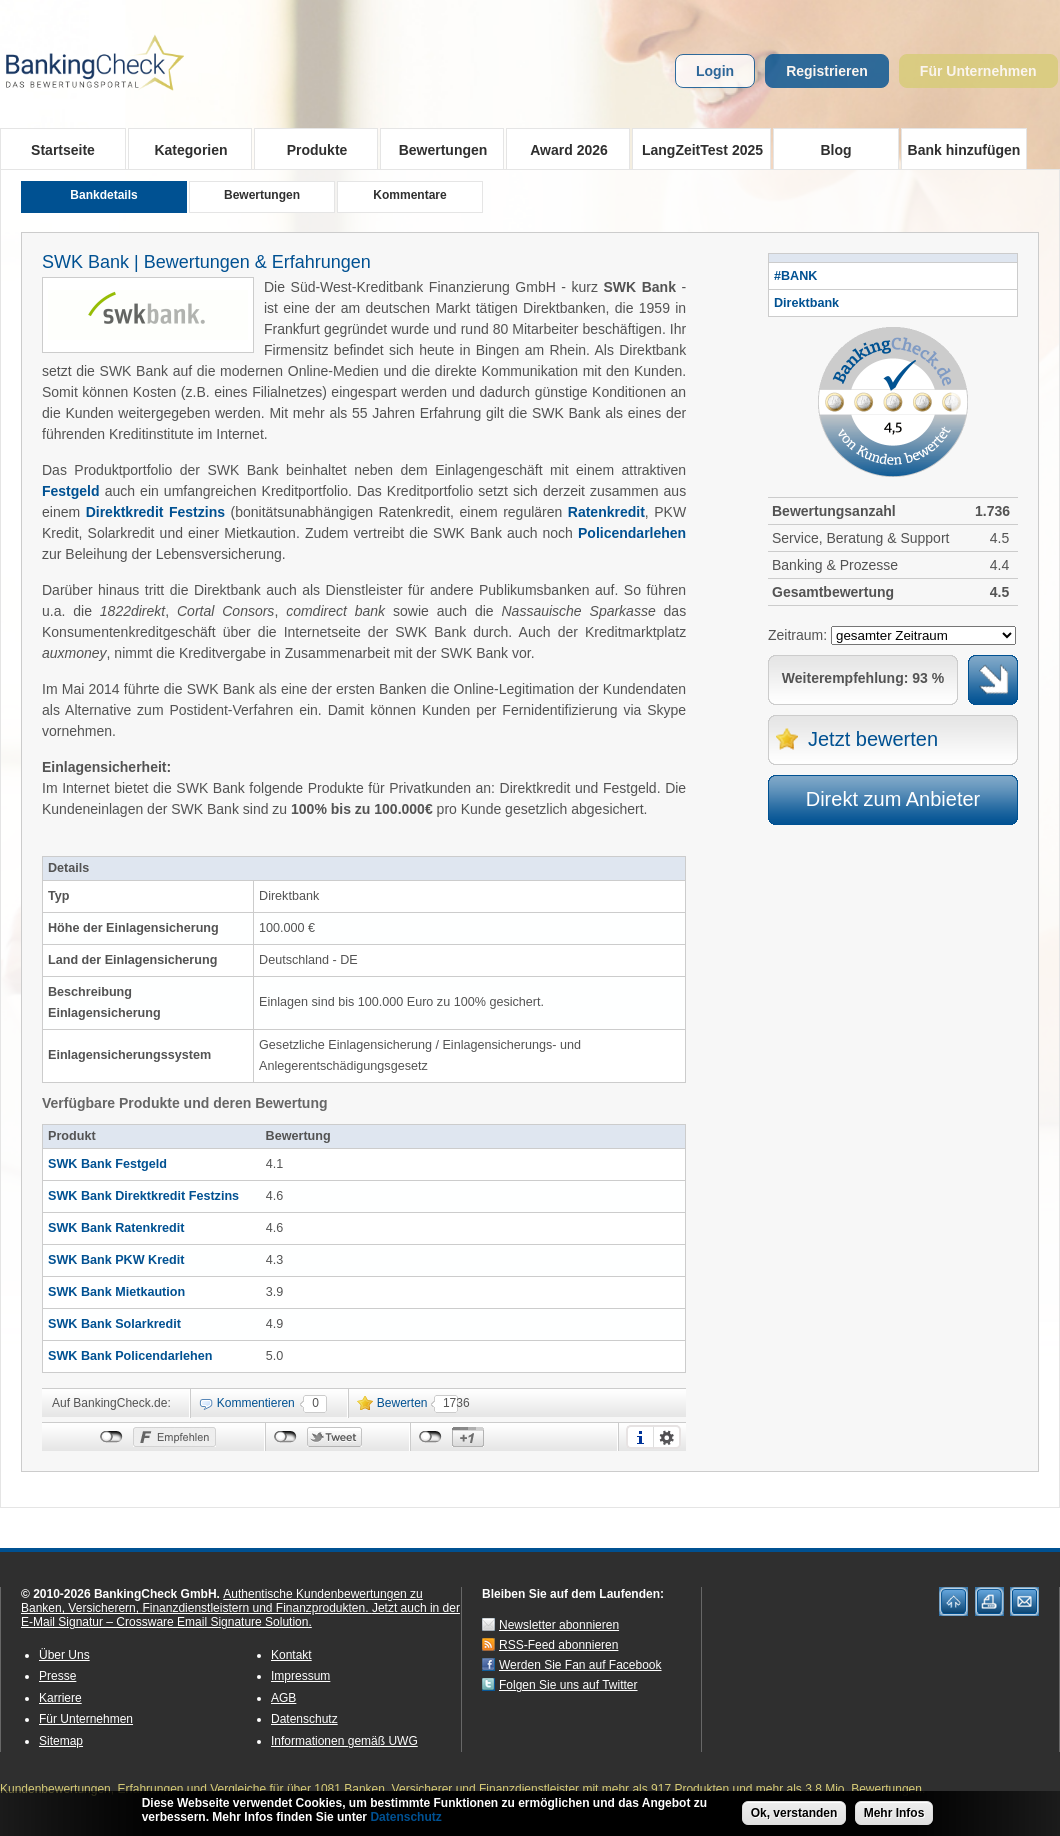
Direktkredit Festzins (155, 512)
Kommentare (409, 195)
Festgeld (71, 491)
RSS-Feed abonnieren (558, 1645)
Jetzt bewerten (873, 739)
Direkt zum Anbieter (893, 799)
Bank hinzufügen (964, 150)
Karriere (60, 1698)
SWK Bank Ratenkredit (116, 1228)
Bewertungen (436, 149)
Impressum (300, 1676)
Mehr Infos (894, 1815)
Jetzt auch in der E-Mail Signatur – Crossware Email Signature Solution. (240, 1615)
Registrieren (827, 71)
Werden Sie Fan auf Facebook (580, 1665)
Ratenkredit (606, 512)
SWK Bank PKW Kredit (116, 1260)
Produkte (310, 149)
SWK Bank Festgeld (107, 1164)
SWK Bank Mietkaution (116, 1292)
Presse (57, 1676)
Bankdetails (103, 195)
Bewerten (402, 1403)
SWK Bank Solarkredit (114, 1324)
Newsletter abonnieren (559, 1625)
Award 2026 (562, 149)
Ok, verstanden (794, 1815)
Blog (835, 150)
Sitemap (61, 1741)
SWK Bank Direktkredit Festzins (143, 1196)
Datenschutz (304, 1719)
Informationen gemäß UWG (344, 1741)
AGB (283, 1698)
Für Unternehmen (978, 71)
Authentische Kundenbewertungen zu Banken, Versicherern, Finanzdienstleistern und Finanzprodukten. (222, 1601)
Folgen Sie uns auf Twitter (568, 1685)
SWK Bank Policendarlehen (130, 1356)
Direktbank (806, 303)
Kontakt (291, 1655)
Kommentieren (256, 1403)
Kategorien (184, 149)
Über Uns (64, 1655)
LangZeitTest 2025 (697, 149)
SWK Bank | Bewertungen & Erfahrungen (206, 262)
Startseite (63, 150)
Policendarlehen (632, 533)
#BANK (795, 276)
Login (715, 71)
